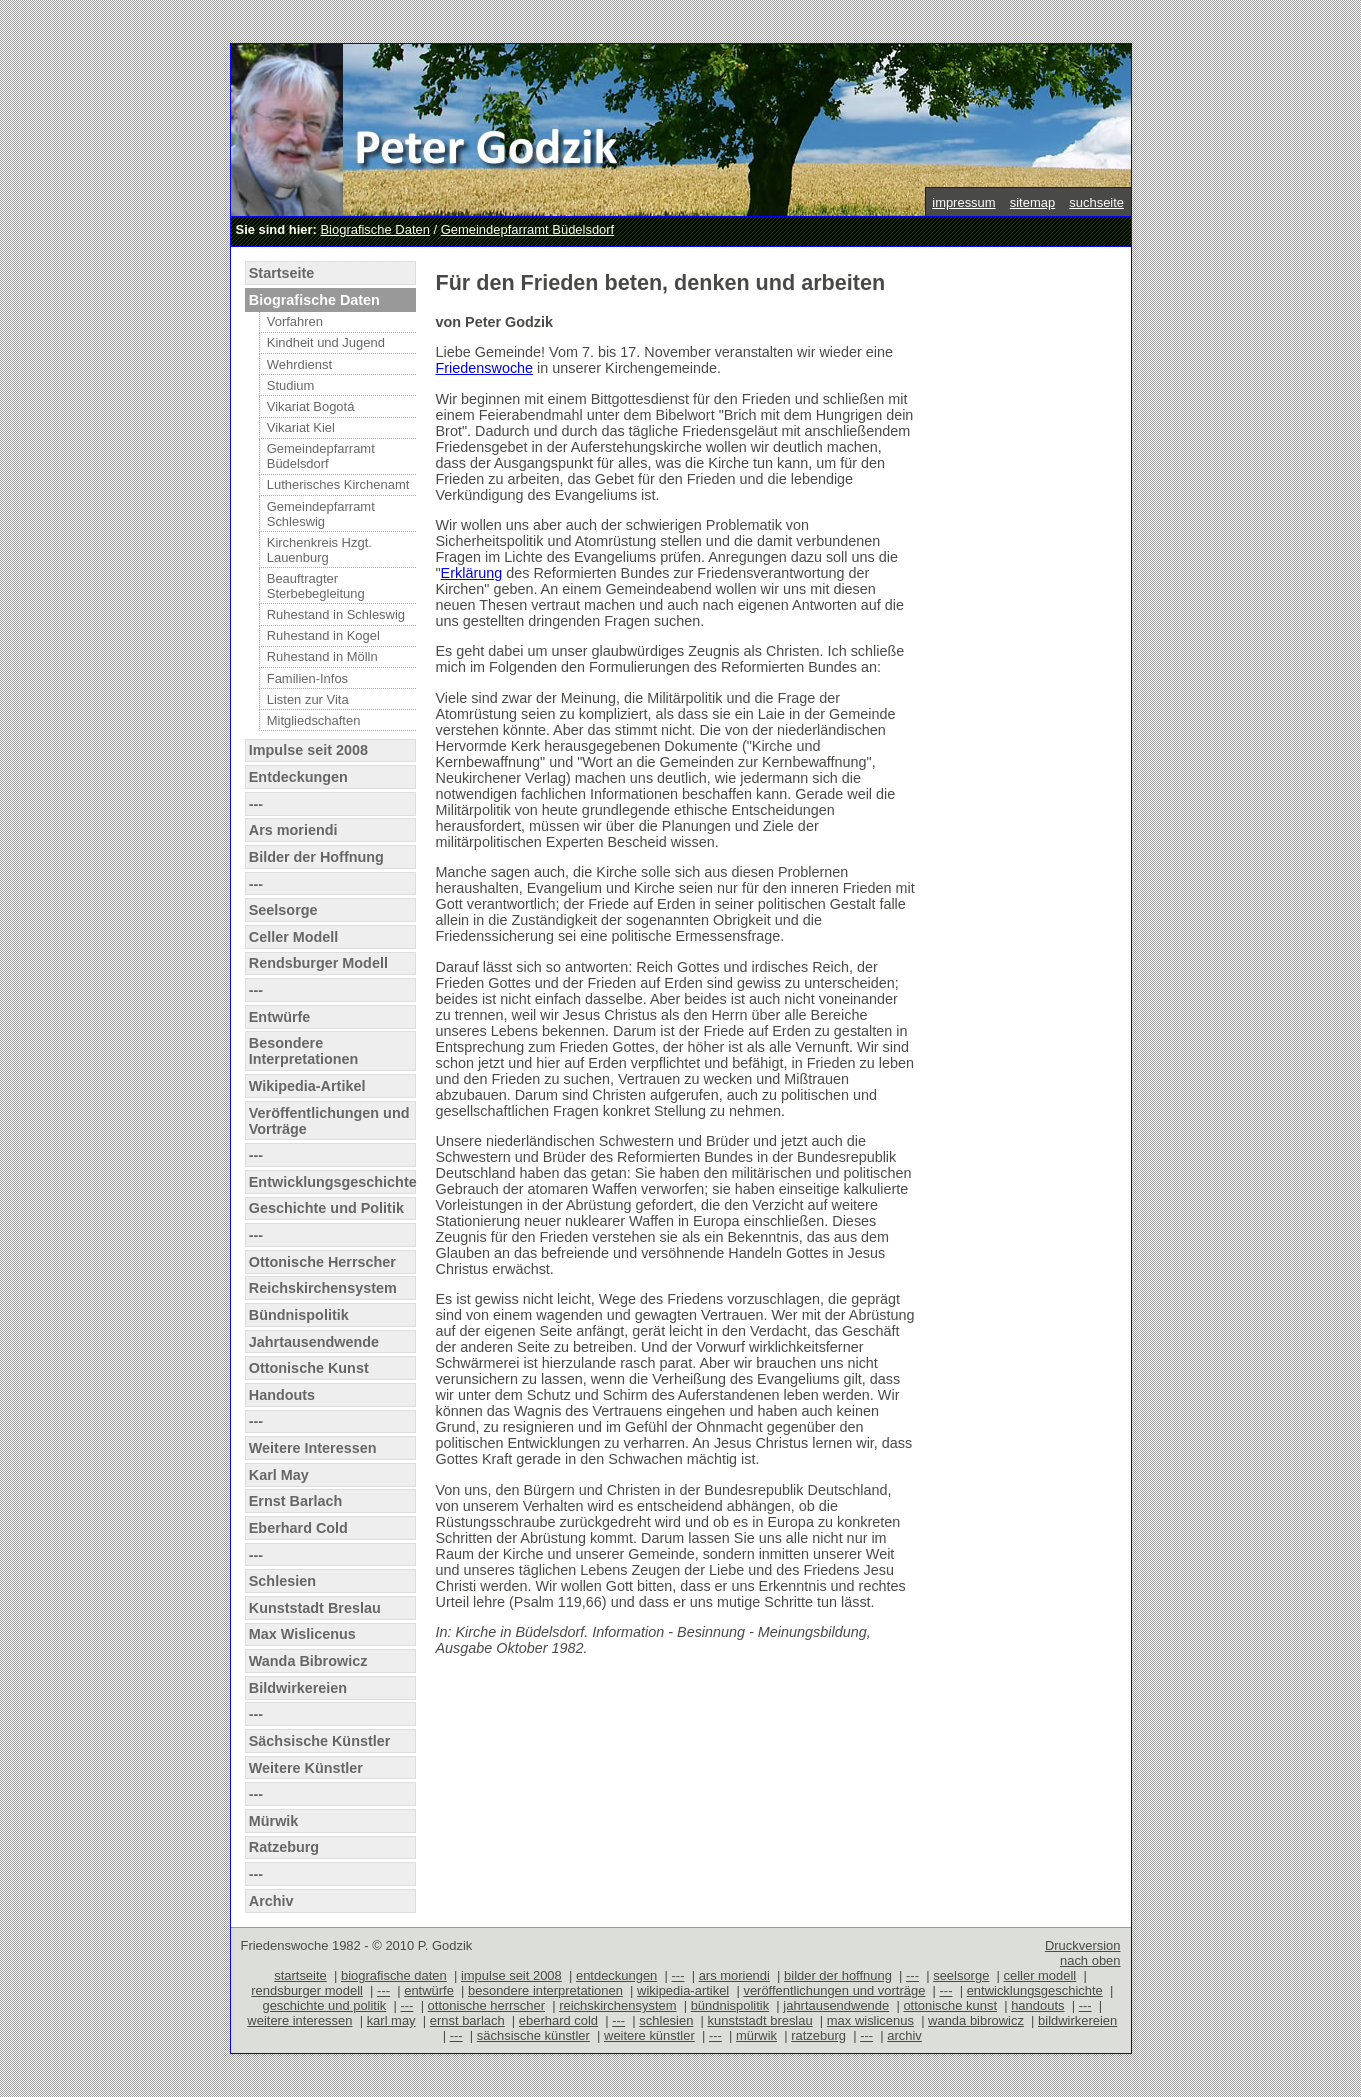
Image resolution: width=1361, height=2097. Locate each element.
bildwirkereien (1077, 2020)
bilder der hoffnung (838, 1975)
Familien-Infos (307, 678)
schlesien (666, 2020)
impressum (963, 202)
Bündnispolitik (299, 1315)
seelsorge (961, 1975)
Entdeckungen (298, 777)
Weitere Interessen (313, 1448)
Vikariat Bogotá (311, 406)
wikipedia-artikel (683, 1990)
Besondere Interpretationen (304, 1051)
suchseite (1096, 202)
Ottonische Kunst (309, 1368)
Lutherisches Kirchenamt (338, 484)
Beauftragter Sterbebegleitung (316, 586)
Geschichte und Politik (326, 1208)
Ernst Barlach (296, 1501)
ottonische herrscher (486, 2005)
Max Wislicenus (302, 1634)
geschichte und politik (324, 2005)
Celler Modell (294, 937)
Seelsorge (283, 910)
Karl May (279, 1475)
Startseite (282, 273)
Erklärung (472, 573)
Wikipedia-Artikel (307, 1086)
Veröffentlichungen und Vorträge (329, 1121)
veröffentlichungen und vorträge (834, 1990)
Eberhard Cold (298, 1528)
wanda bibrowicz (976, 2020)
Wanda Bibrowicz (308, 1661)
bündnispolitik (730, 2005)
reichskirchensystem (617, 2005)
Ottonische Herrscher (322, 1262)
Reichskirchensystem (323, 1288)
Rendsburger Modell (318, 963)
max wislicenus (870, 2020)
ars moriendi (734, 1975)
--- (256, 804)
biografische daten (394, 1975)
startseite (300, 1975)
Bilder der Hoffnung (316, 857)
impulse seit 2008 (511, 1975)
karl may (391, 2020)
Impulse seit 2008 (308, 750)
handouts (1037, 2005)
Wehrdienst (299, 364)
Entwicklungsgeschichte (332, 1182)
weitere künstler (649, 2035)
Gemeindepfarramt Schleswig (321, 514)
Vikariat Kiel (301, 427)
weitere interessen (299, 2020)
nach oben (1090, 1960)
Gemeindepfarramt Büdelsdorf (528, 229)
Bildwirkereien (298, 1688)
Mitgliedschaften (314, 720)
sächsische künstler (533, 2035)
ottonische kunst (950, 2005)
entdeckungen (616, 1975)
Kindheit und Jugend (326, 342)
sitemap (1032, 202)
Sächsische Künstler (320, 1741)
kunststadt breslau (760, 2020)
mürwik (756, 2035)
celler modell (1040, 1975)
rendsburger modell (307, 1990)
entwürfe (429, 1990)
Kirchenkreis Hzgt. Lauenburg (319, 550)
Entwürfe (280, 1017)
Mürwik (274, 1821)
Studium (291, 385)
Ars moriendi (293, 830)
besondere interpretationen (545, 1990)
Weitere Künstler (306, 1768)
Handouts (282, 1395)
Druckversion (1083, 1945)
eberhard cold (558, 2020)
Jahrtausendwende (314, 1342)
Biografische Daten (374, 229)
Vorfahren (295, 321)
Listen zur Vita (308, 699)
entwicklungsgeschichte (1035, 1990)
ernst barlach (467, 2020)
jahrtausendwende (836, 2005)
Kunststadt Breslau (315, 1608)
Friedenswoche (485, 368)
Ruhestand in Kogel (323, 635)
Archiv (271, 1901)
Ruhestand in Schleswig (336, 614)
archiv (904, 2035)
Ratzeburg (284, 1847)
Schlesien (282, 1581)
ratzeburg (818, 2035)
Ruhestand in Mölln (322, 656)
